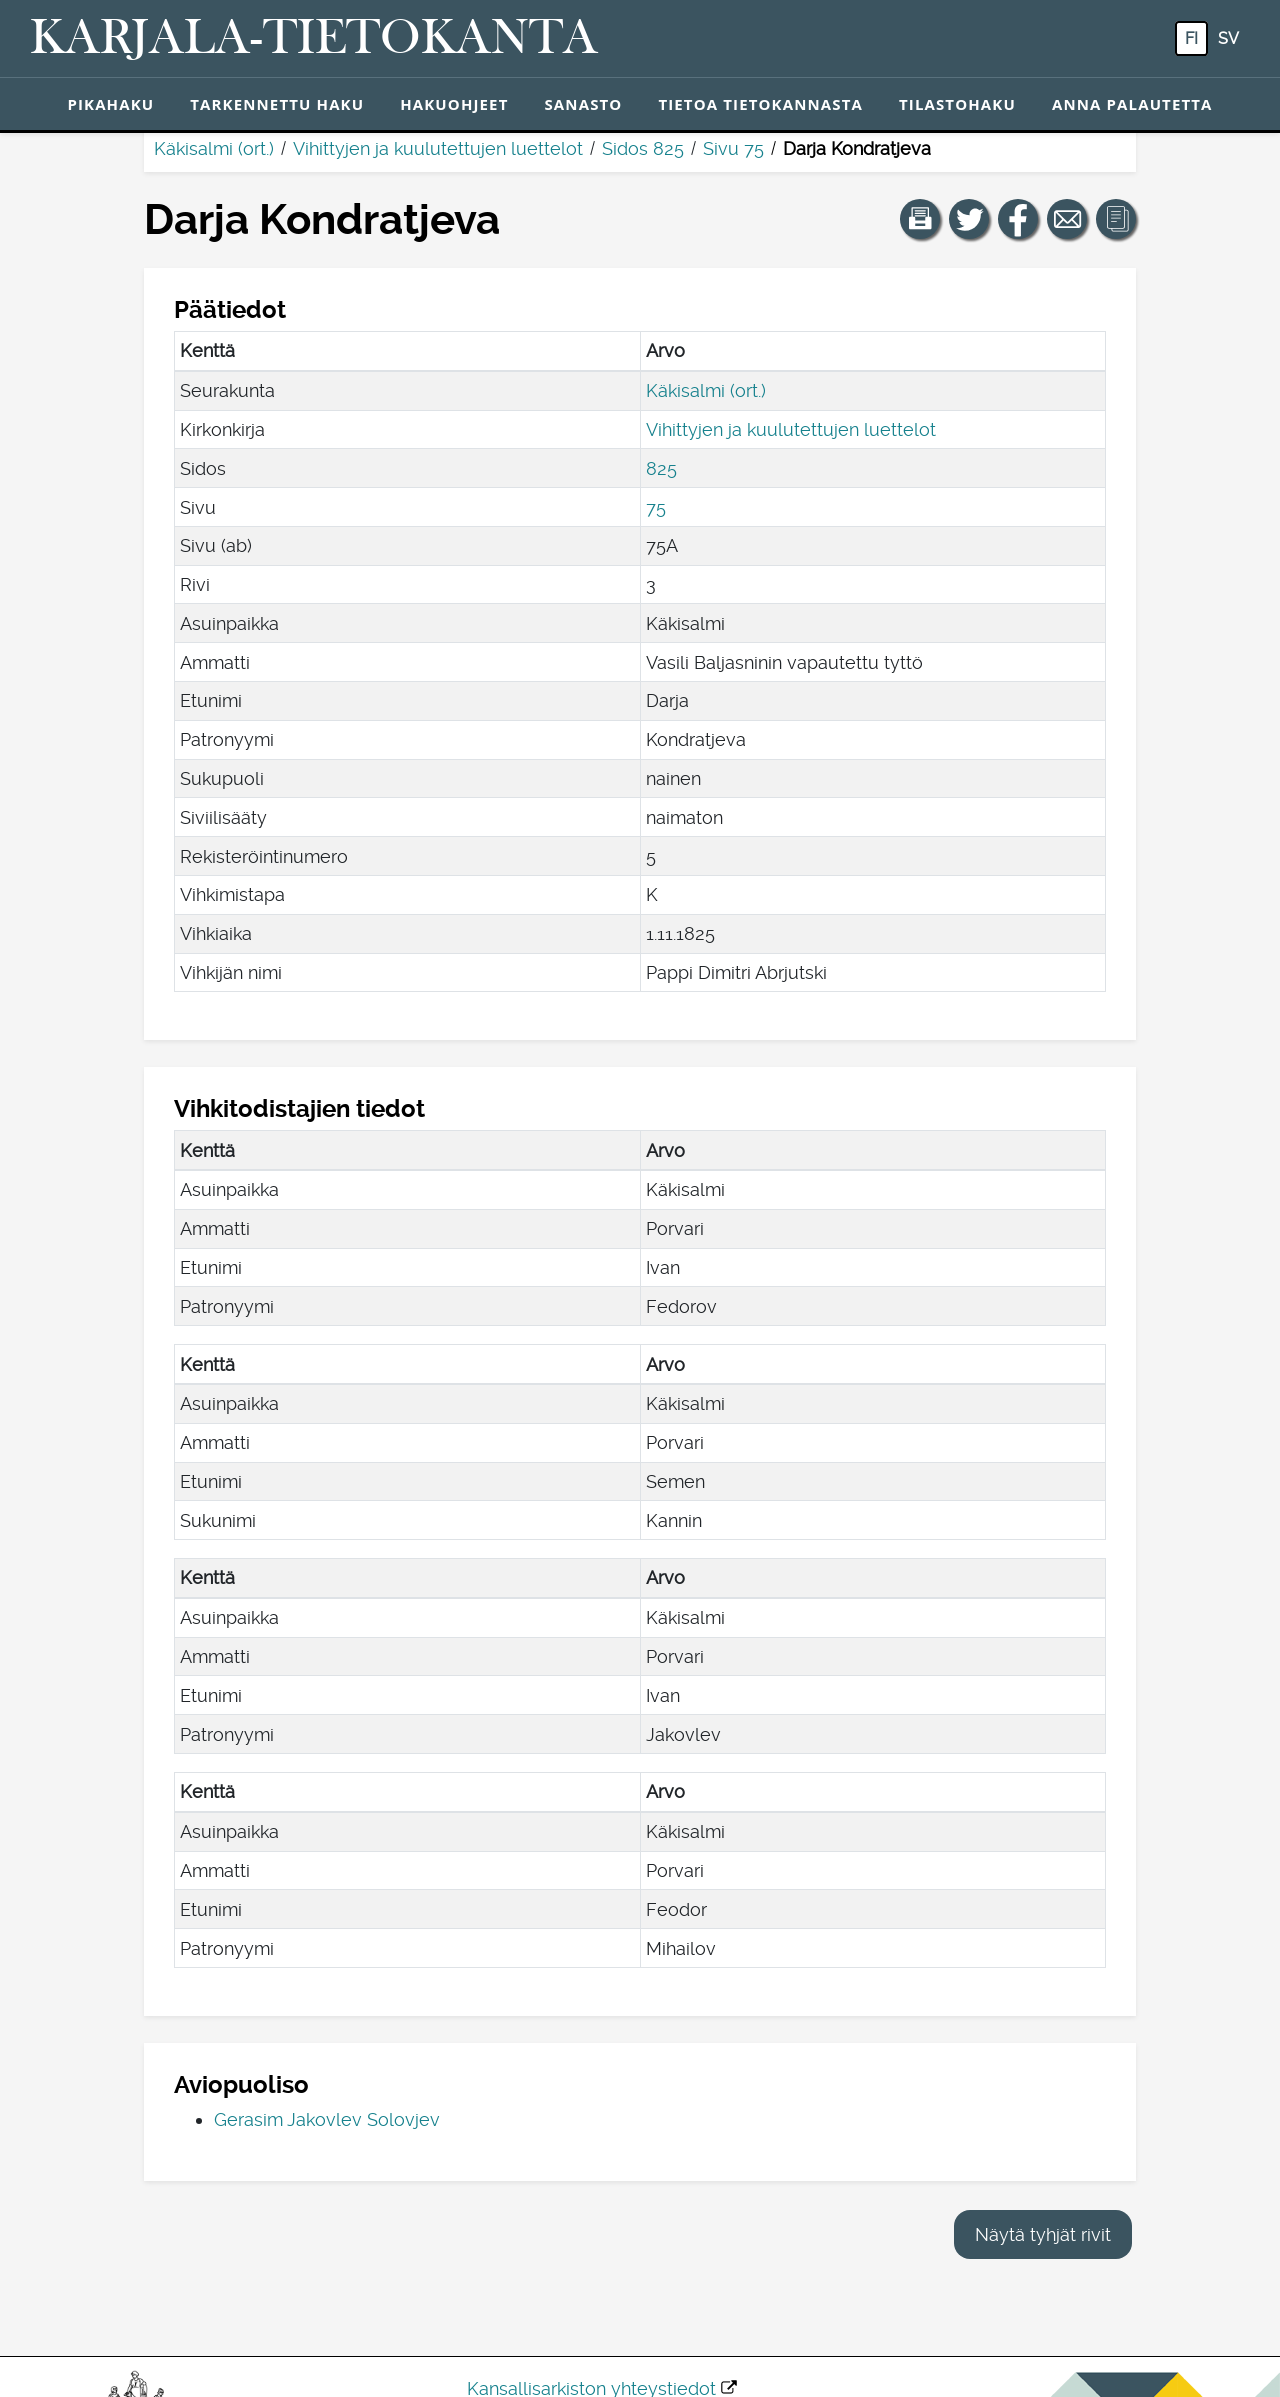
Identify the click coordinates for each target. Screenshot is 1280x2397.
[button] (920, 219)
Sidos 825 (643, 148)
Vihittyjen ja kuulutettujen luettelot (438, 148)
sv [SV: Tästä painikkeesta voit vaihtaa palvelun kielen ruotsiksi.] (1228, 38)
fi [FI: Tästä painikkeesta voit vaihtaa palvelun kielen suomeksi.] (1191, 38)
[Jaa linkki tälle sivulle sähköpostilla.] (1067, 219)
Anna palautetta (1132, 104)
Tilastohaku (957, 104)
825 (661, 468)
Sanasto (583, 104)
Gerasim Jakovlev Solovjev (327, 2119)
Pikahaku (110, 104)
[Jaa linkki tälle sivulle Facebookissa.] (1018, 219)
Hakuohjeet (454, 104)
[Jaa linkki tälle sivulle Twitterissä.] (969, 219)
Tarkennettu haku (277, 104)
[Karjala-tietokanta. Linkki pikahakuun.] (314, 39)
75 (656, 507)
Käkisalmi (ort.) (214, 148)
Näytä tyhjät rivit (1043, 2234)
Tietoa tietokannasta (760, 104)
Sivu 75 (733, 148)
